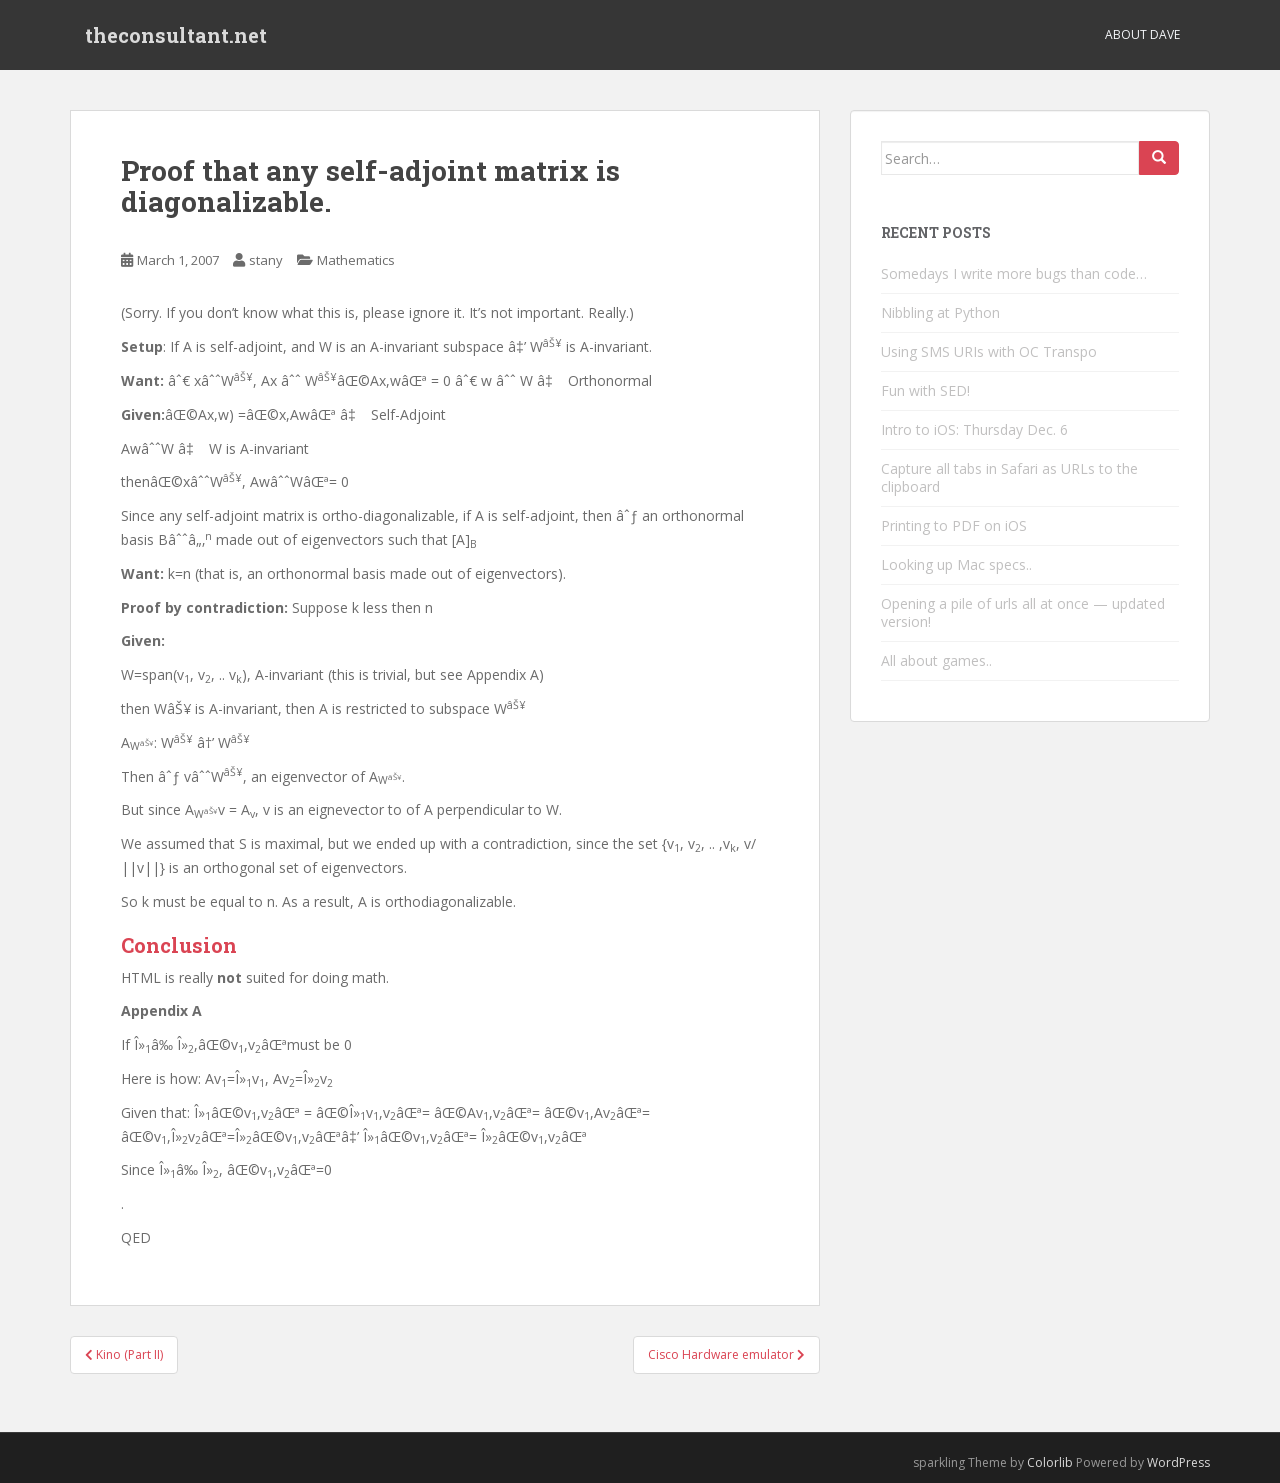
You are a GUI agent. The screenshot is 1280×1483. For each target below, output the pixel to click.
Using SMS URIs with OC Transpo (989, 351)
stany (266, 260)
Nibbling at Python (940, 312)
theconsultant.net (176, 35)
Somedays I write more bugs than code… (1014, 273)
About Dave (1142, 34)
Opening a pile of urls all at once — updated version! (1023, 612)
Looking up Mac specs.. (956, 564)
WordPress (1178, 1462)
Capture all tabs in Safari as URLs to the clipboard (1009, 477)
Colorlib (1050, 1462)
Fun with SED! (925, 390)
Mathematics (356, 260)
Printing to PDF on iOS (954, 525)
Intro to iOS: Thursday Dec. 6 (974, 429)
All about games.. (936, 660)
